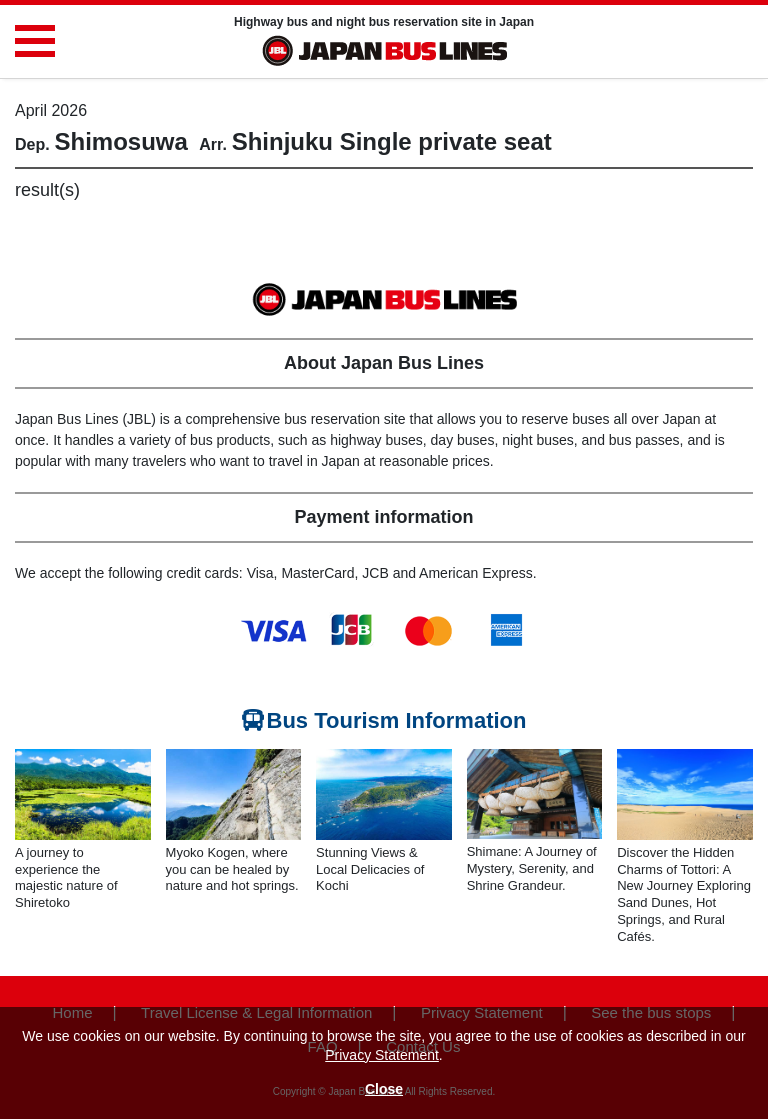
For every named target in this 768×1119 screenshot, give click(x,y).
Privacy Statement (382, 1055)
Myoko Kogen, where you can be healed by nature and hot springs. (232, 869)
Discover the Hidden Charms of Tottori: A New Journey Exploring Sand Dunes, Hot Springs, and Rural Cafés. (684, 894)
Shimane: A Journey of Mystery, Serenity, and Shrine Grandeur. (532, 868)
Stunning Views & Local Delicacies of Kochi (370, 869)
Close (384, 1089)
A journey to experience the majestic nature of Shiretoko (66, 878)
